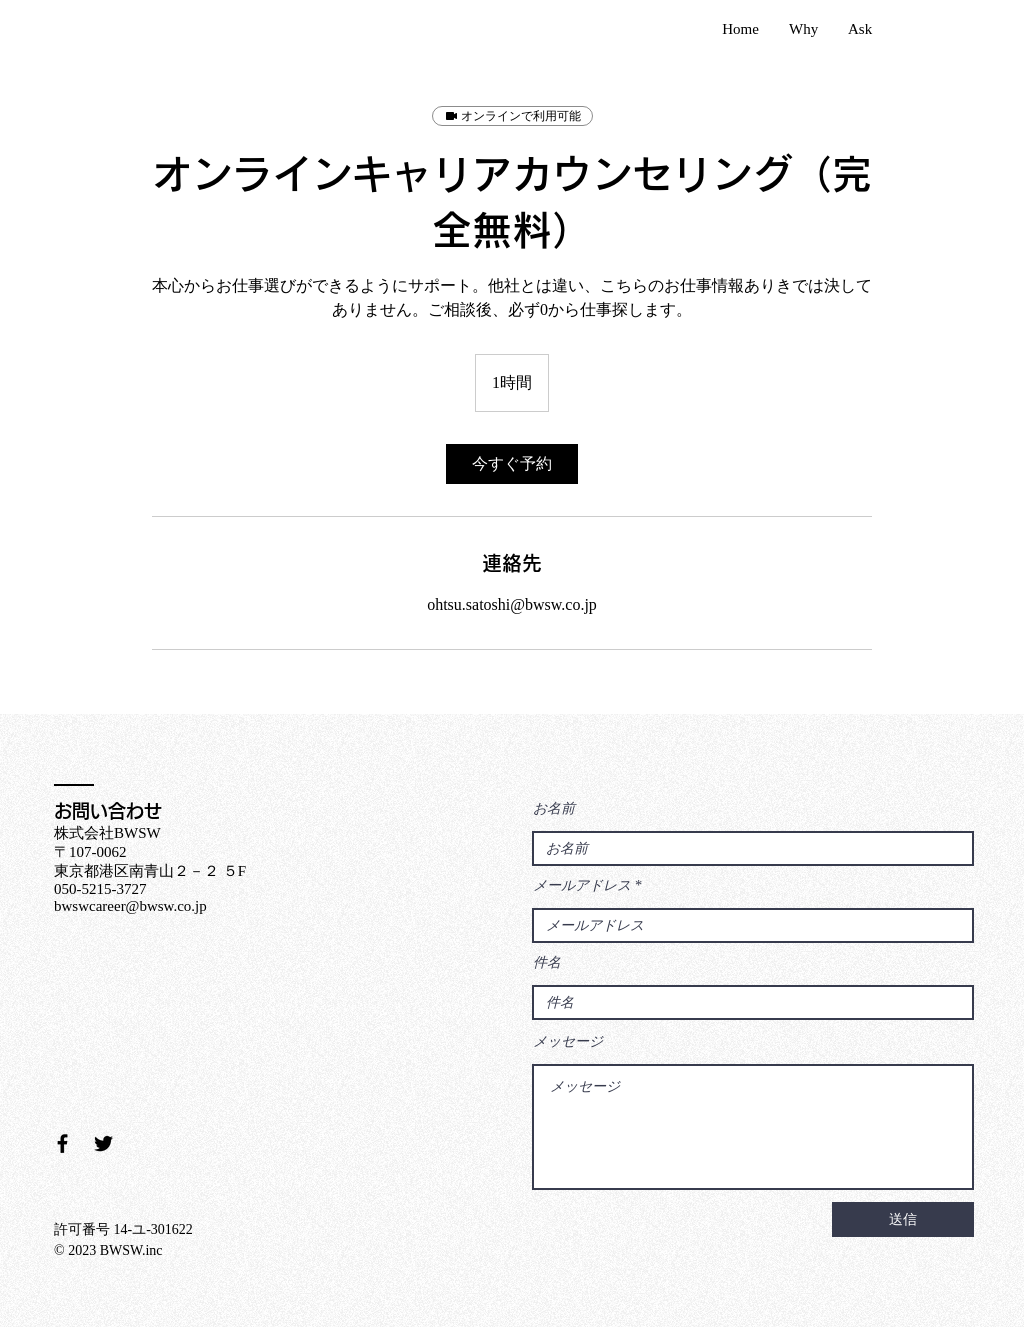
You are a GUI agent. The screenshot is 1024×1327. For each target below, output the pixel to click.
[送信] (903, 1219)
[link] (512, 464)
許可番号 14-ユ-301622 (123, 1229)
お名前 (554, 809)
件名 (547, 963)
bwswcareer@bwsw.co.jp (130, 906)
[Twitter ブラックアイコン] (103, 1143)
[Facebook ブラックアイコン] (62, 1143)
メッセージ (568, 1042)
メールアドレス (582, 886)
